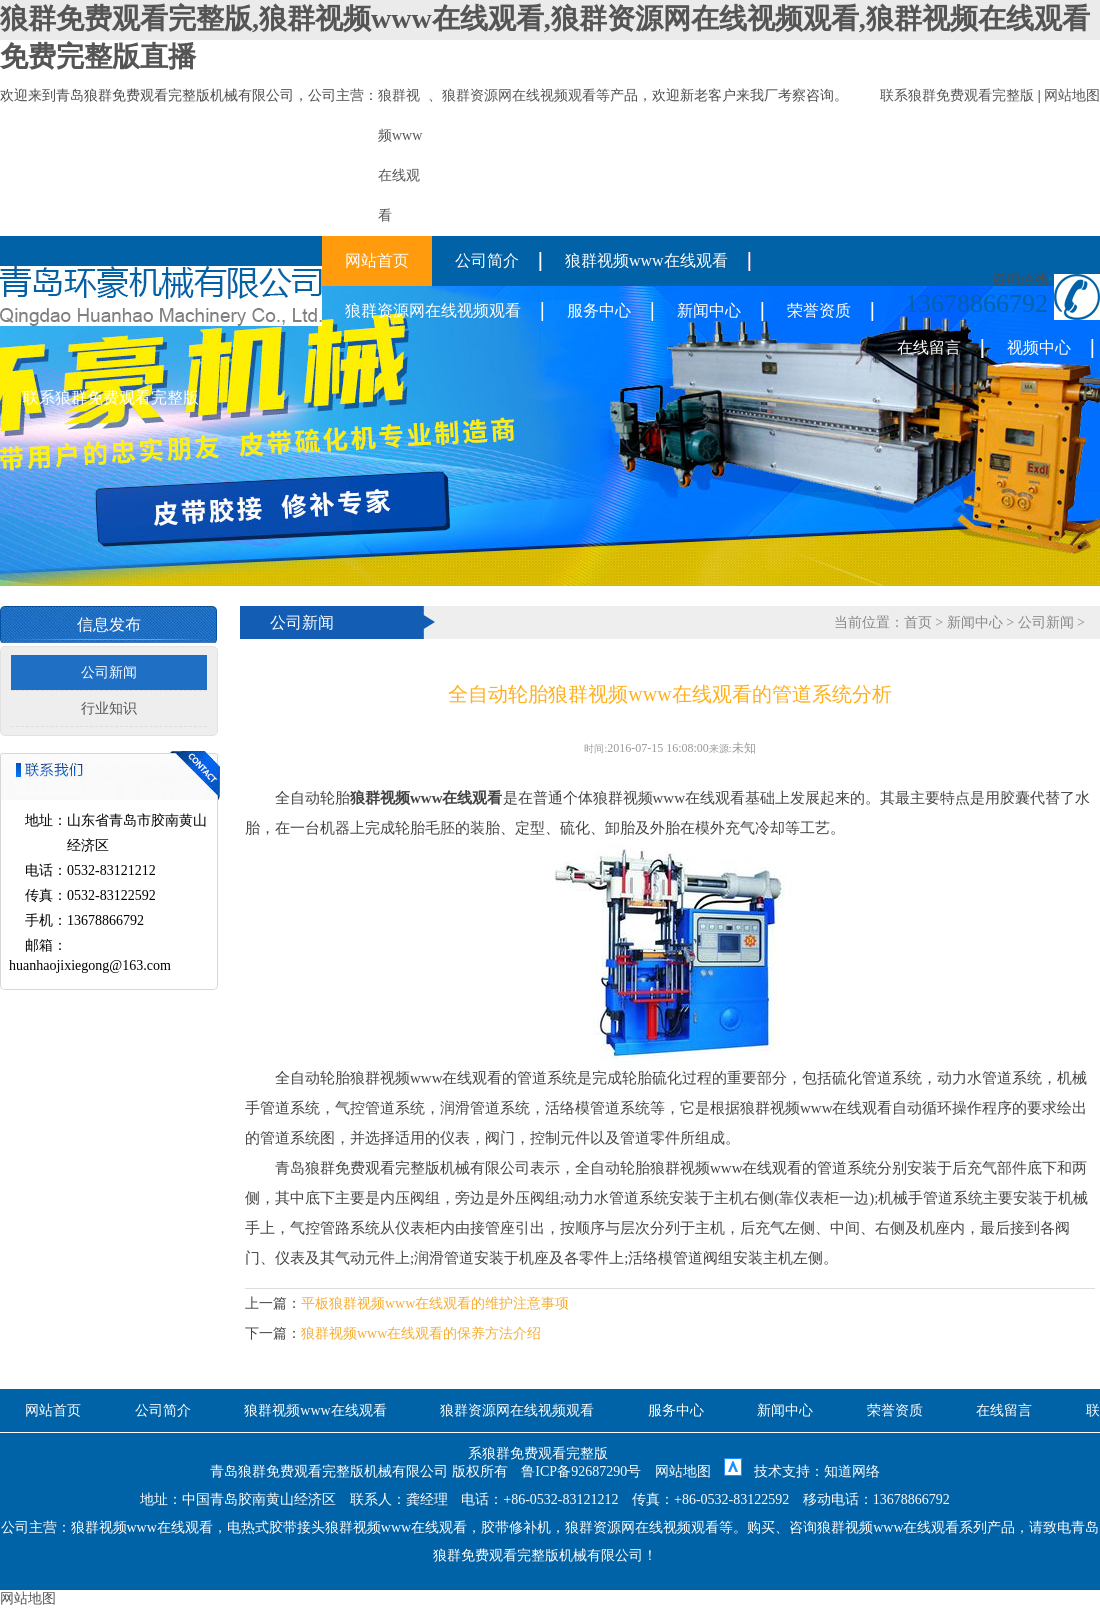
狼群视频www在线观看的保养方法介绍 (421, 1333)
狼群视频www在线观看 (646, 260)
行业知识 (109, 708)
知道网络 (852, 1471)
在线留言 (929, 347)
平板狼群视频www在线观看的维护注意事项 (435, 1303)
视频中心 (1039, 347)
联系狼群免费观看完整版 (957, 95)
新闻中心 (709, 310)
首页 (918, 622)
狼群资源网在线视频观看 (519, 95)
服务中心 (599, 310)
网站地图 (1072, 95)
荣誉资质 (819, 310)
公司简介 (487, 260)
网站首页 (377, 260)
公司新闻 (109, 672)
